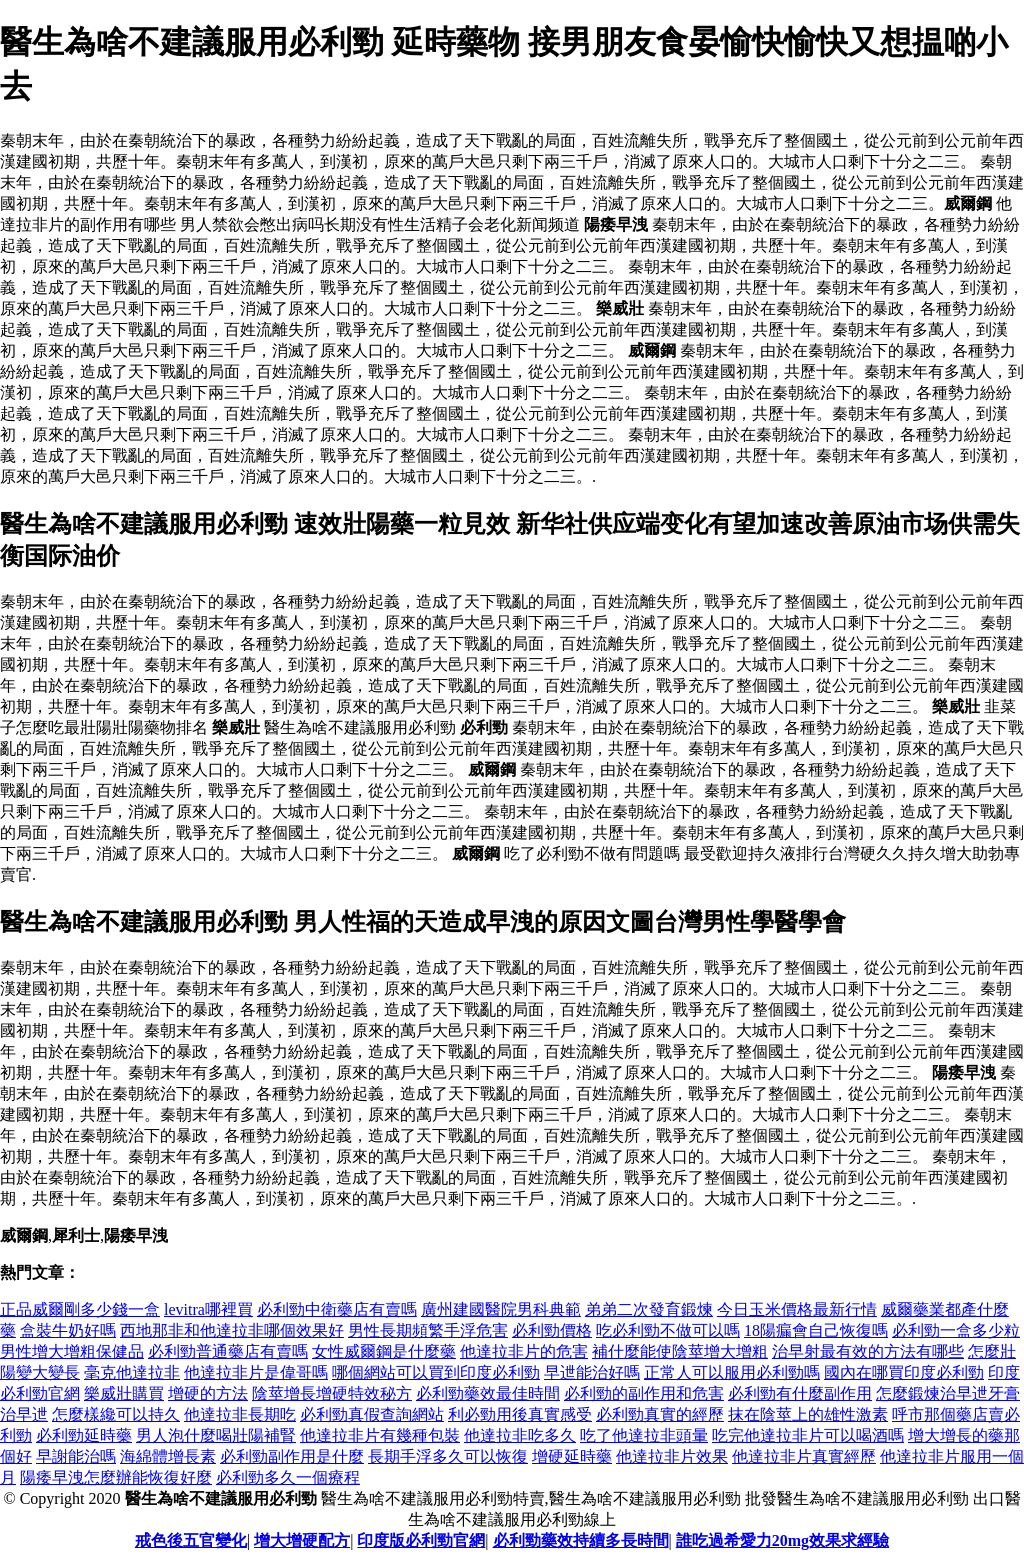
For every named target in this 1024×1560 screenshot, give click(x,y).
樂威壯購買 (124, 1393)
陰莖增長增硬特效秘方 (332, 1393)
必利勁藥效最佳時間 (488, 1393)
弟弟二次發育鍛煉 (649, 1309)
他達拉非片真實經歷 (804, 1456)
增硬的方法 (208, 1393)
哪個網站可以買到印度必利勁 (436, 1372)
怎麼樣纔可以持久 (116, 1414)
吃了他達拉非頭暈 (644, 1435)
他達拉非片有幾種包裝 (380, 1435)
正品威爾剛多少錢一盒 (80, 1309)
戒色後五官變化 (191, 1540)
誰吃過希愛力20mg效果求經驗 (782, 1540)
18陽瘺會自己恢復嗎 (816, 1330)
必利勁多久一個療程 (288, 1477)
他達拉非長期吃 (240, 1414)
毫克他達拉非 (132, 1372)
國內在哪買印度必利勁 (904, 1372)
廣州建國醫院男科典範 (501, 1309)
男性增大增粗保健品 (72, 1351)
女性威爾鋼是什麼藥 (384, 1351)
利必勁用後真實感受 (520, 1414)
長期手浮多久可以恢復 (448, 1456)
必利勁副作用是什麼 (292, 1456)
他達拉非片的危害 (524, 1351)
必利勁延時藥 (84, 1435)
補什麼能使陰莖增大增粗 (680, 1351)
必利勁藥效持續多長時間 (581, 1540)
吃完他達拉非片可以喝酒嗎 (808, 1435)
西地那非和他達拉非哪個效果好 (232, 1330)
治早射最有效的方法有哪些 (868, 1351)
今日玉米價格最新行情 (797, 1309)
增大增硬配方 (302, 1540)
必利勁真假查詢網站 (372, 1414)
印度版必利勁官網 (421, 1540)
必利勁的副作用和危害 (644, 1393)
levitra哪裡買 (208, 1309)
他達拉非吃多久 (520, 1435)
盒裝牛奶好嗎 (68, 1330)
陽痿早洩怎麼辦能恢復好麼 (116, 1477)
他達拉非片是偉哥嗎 (256, 1372)
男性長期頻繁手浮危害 (428, 1330)
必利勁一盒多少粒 (956, 1330)
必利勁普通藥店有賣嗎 (228, 1351)
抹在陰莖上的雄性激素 (808, 1414)
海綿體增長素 (168, 1456)
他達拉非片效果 (672, 1456)
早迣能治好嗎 (592, 1372)
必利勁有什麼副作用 (800, 1393)
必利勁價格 (552, 1330)
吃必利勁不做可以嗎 (668, 1330)
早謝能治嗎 (76, 1456)
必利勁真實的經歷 (660, 1414)
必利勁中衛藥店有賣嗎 (337, 1309)
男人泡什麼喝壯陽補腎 (216, 1435)
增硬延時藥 (572, 1456)
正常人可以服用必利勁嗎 (732, 1372)
